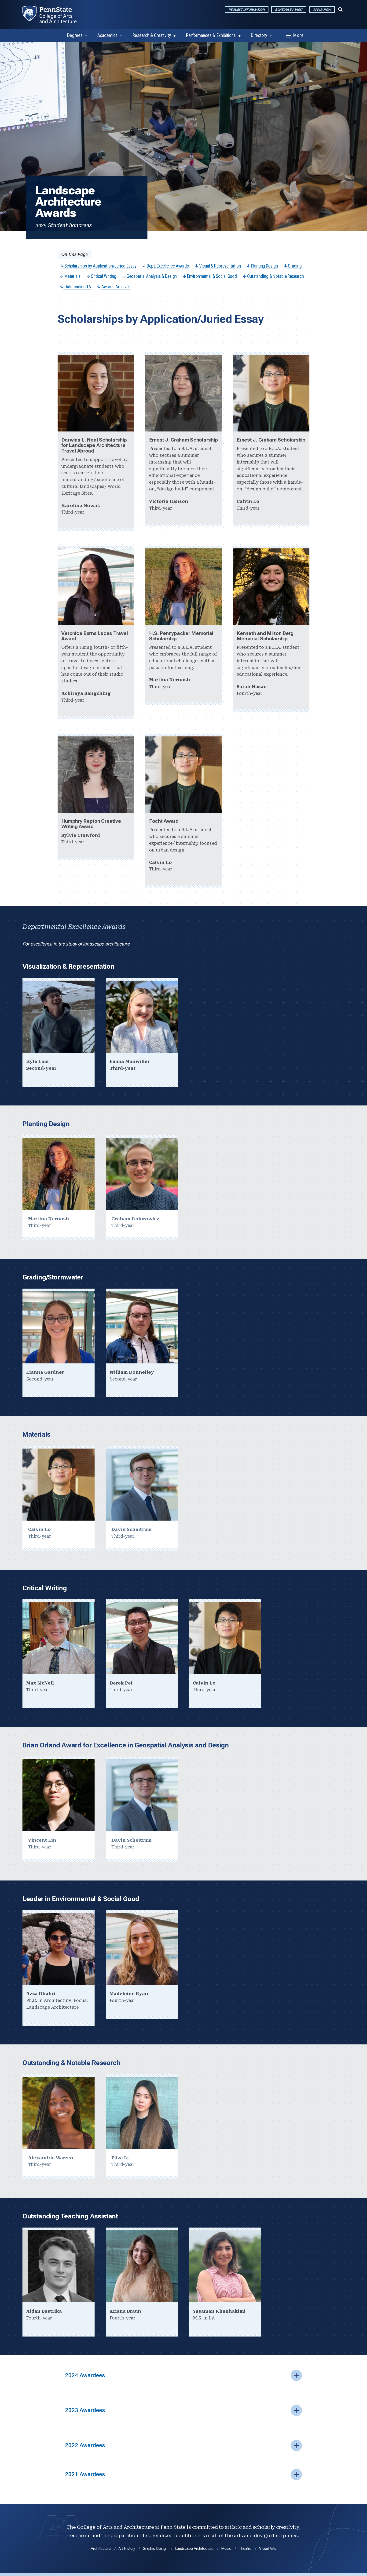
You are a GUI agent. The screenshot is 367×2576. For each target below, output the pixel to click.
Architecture (101, 2551)
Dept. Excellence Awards (169, 266)
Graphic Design (155, 2551)
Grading (69, 278)
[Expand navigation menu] (340, 9)
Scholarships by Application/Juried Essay (99, 266)
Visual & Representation (224, 266)
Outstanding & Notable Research (91, 289)
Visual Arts (267, 2551)
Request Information (246, 9)
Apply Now (322, 9)
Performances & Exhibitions (211, 35)
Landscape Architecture (194, 2551)
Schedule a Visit (289, 9)
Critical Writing (128, 278)
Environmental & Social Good (241, 278)
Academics (107, 35)
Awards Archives (186, 289)
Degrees (74, 35)
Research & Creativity (151, 35)
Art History (126, 2551)
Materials (95, 278)
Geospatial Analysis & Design (178, 278)
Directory (259, 35)
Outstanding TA (146, 289)
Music (226, 2551)
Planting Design (271, 266)
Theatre (245, 2551)
